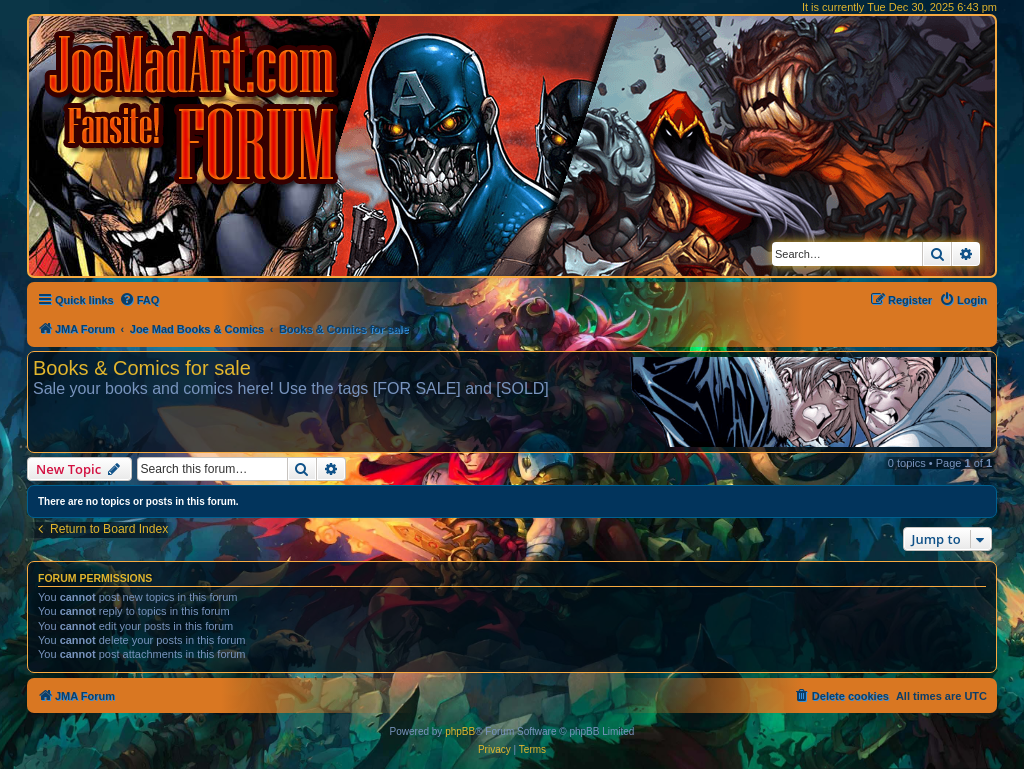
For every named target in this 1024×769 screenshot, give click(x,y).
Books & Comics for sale (142, 368)
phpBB (460, 731)
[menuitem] (139, 300)
